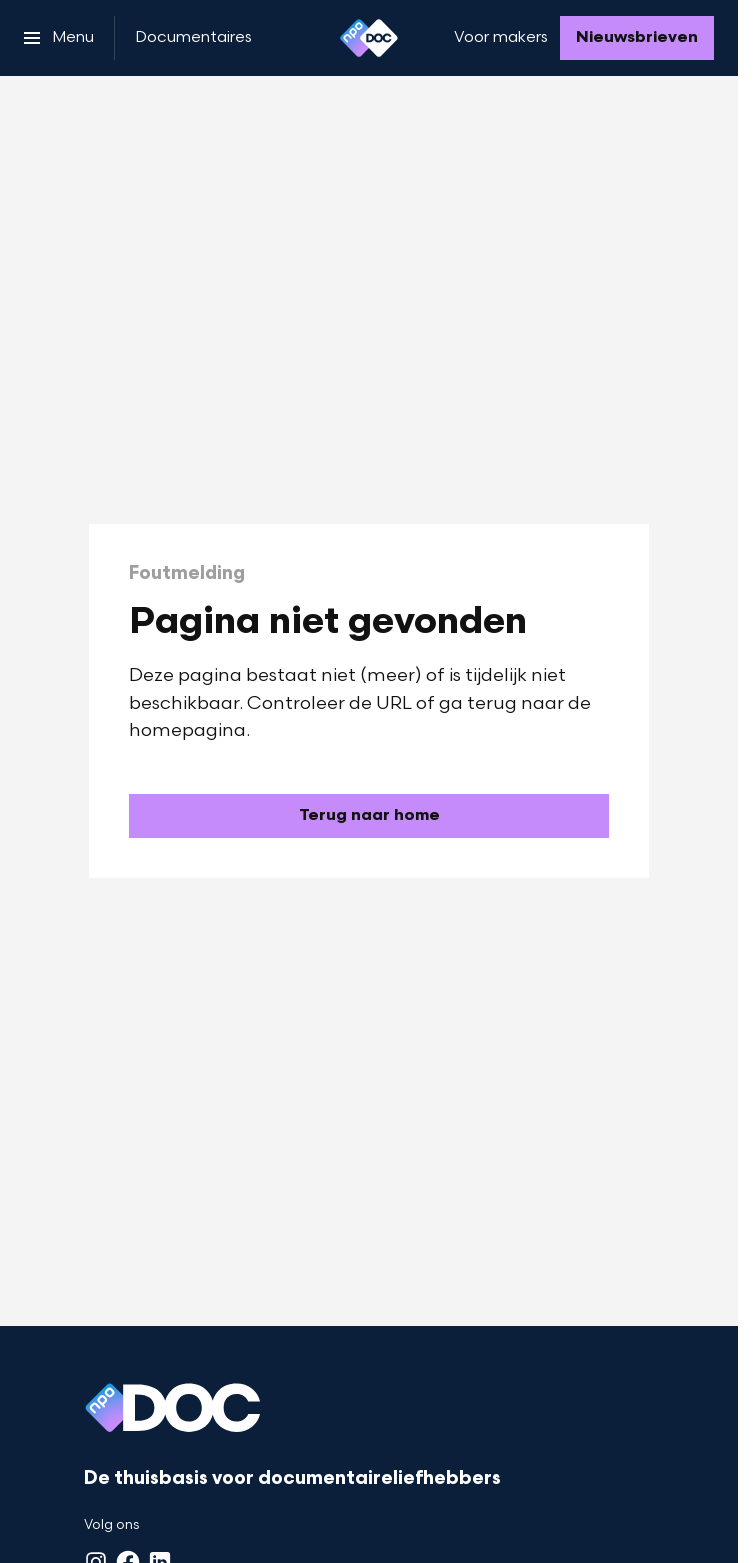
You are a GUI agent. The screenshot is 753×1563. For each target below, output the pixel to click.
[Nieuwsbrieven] (637, 38)
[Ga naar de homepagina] (369, 816)
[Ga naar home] (369, 38)
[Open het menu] (59, 38)
